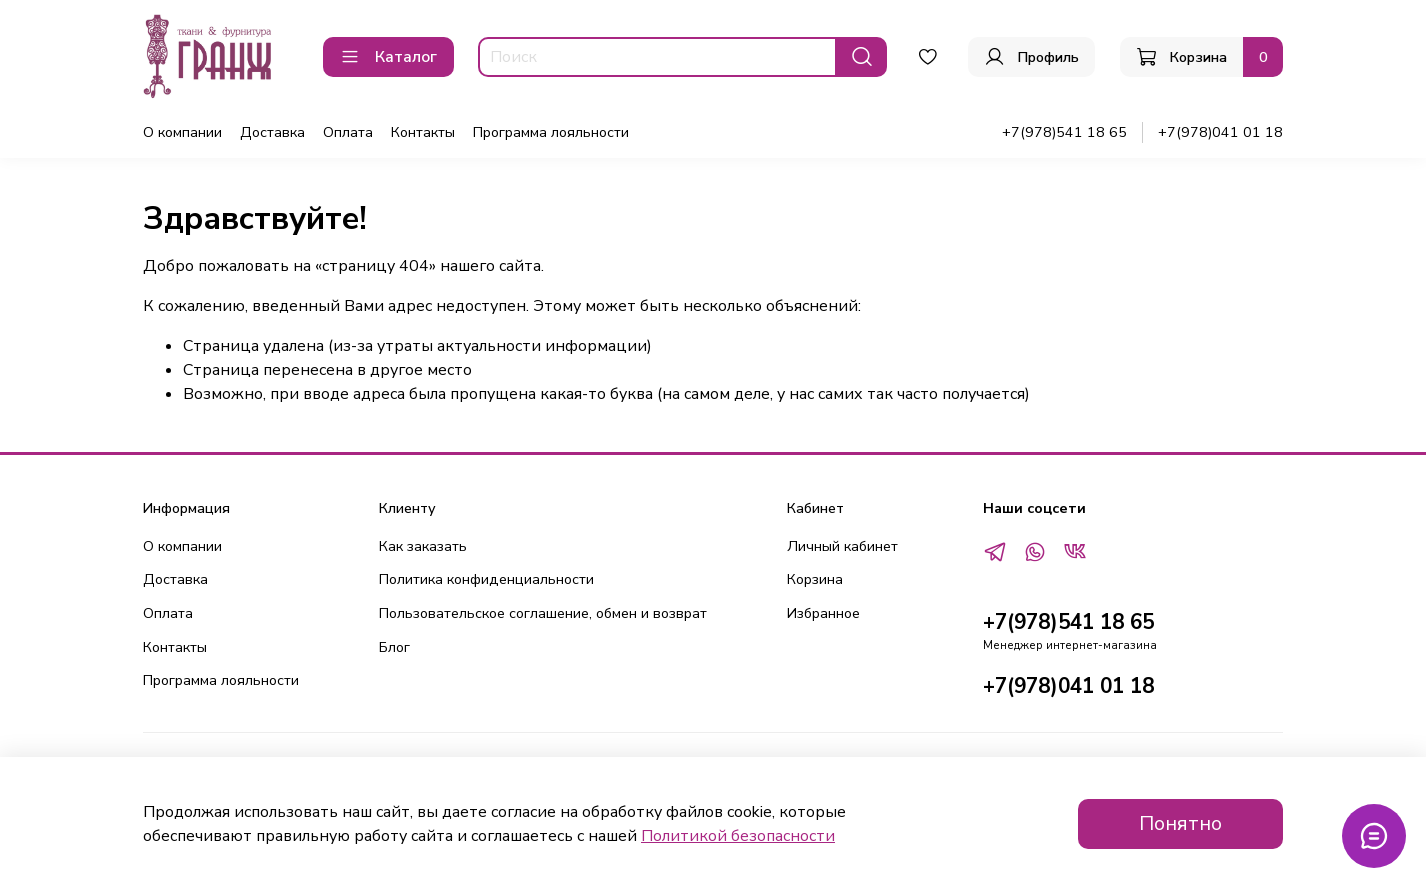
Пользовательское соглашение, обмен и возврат (543, 613)
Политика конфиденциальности (486, 579)
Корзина (815, 579)
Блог (394, 647)
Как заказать (423, 546)
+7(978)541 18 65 (1064, 132)
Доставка (272, 132)
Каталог (388, 57)
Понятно (1180, 823)
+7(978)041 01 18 (1220, 132)
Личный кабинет (842, 546)
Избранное (823, 613)
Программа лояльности (551, 132)
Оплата (348, 132)
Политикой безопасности (738, 836)
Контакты (423, 132)
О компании (182, 132)
